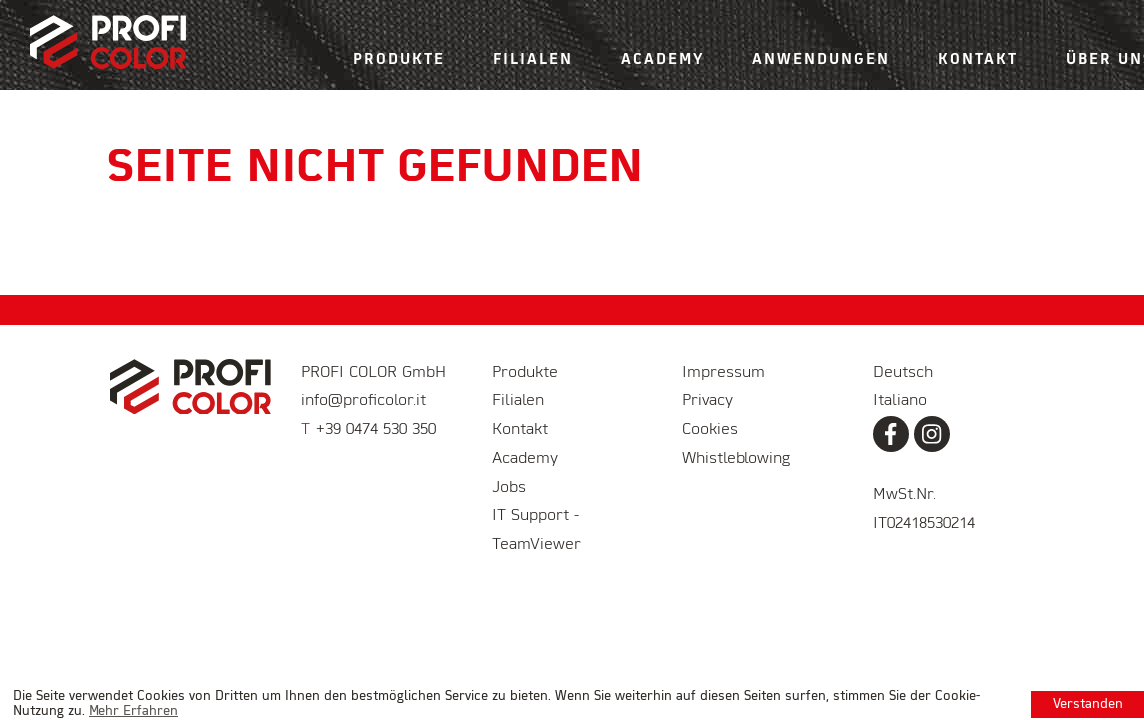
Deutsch (903, 373)
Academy (662, 60)
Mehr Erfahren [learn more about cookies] (133, 711)
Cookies (710, 430)
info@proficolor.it (363, 401)
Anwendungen (821, 60)
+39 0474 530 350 (368, 430)
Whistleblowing (736, 459)
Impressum (723, 373)
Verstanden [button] (1088, 704)
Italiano (900, 401)
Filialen (533, 60)
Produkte (399, 60)
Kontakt (978, 60)
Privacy (707, 401)
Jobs (509, 488)
